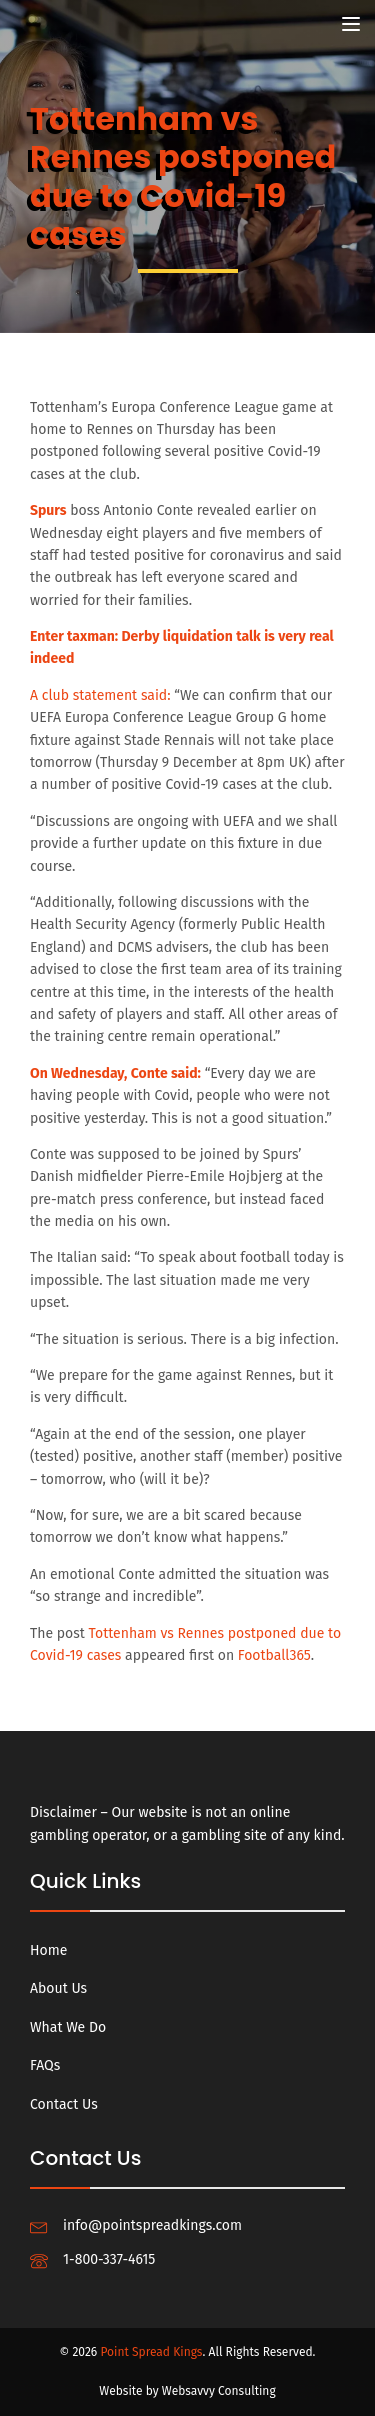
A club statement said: (100, 695)
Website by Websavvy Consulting (187, 2391)
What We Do (68, 2027)
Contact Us (64, 2104)
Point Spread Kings (151, 2352)
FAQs (45, 2065)
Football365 (274, 1655)
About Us (58, 1988)
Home (48, 1950)
